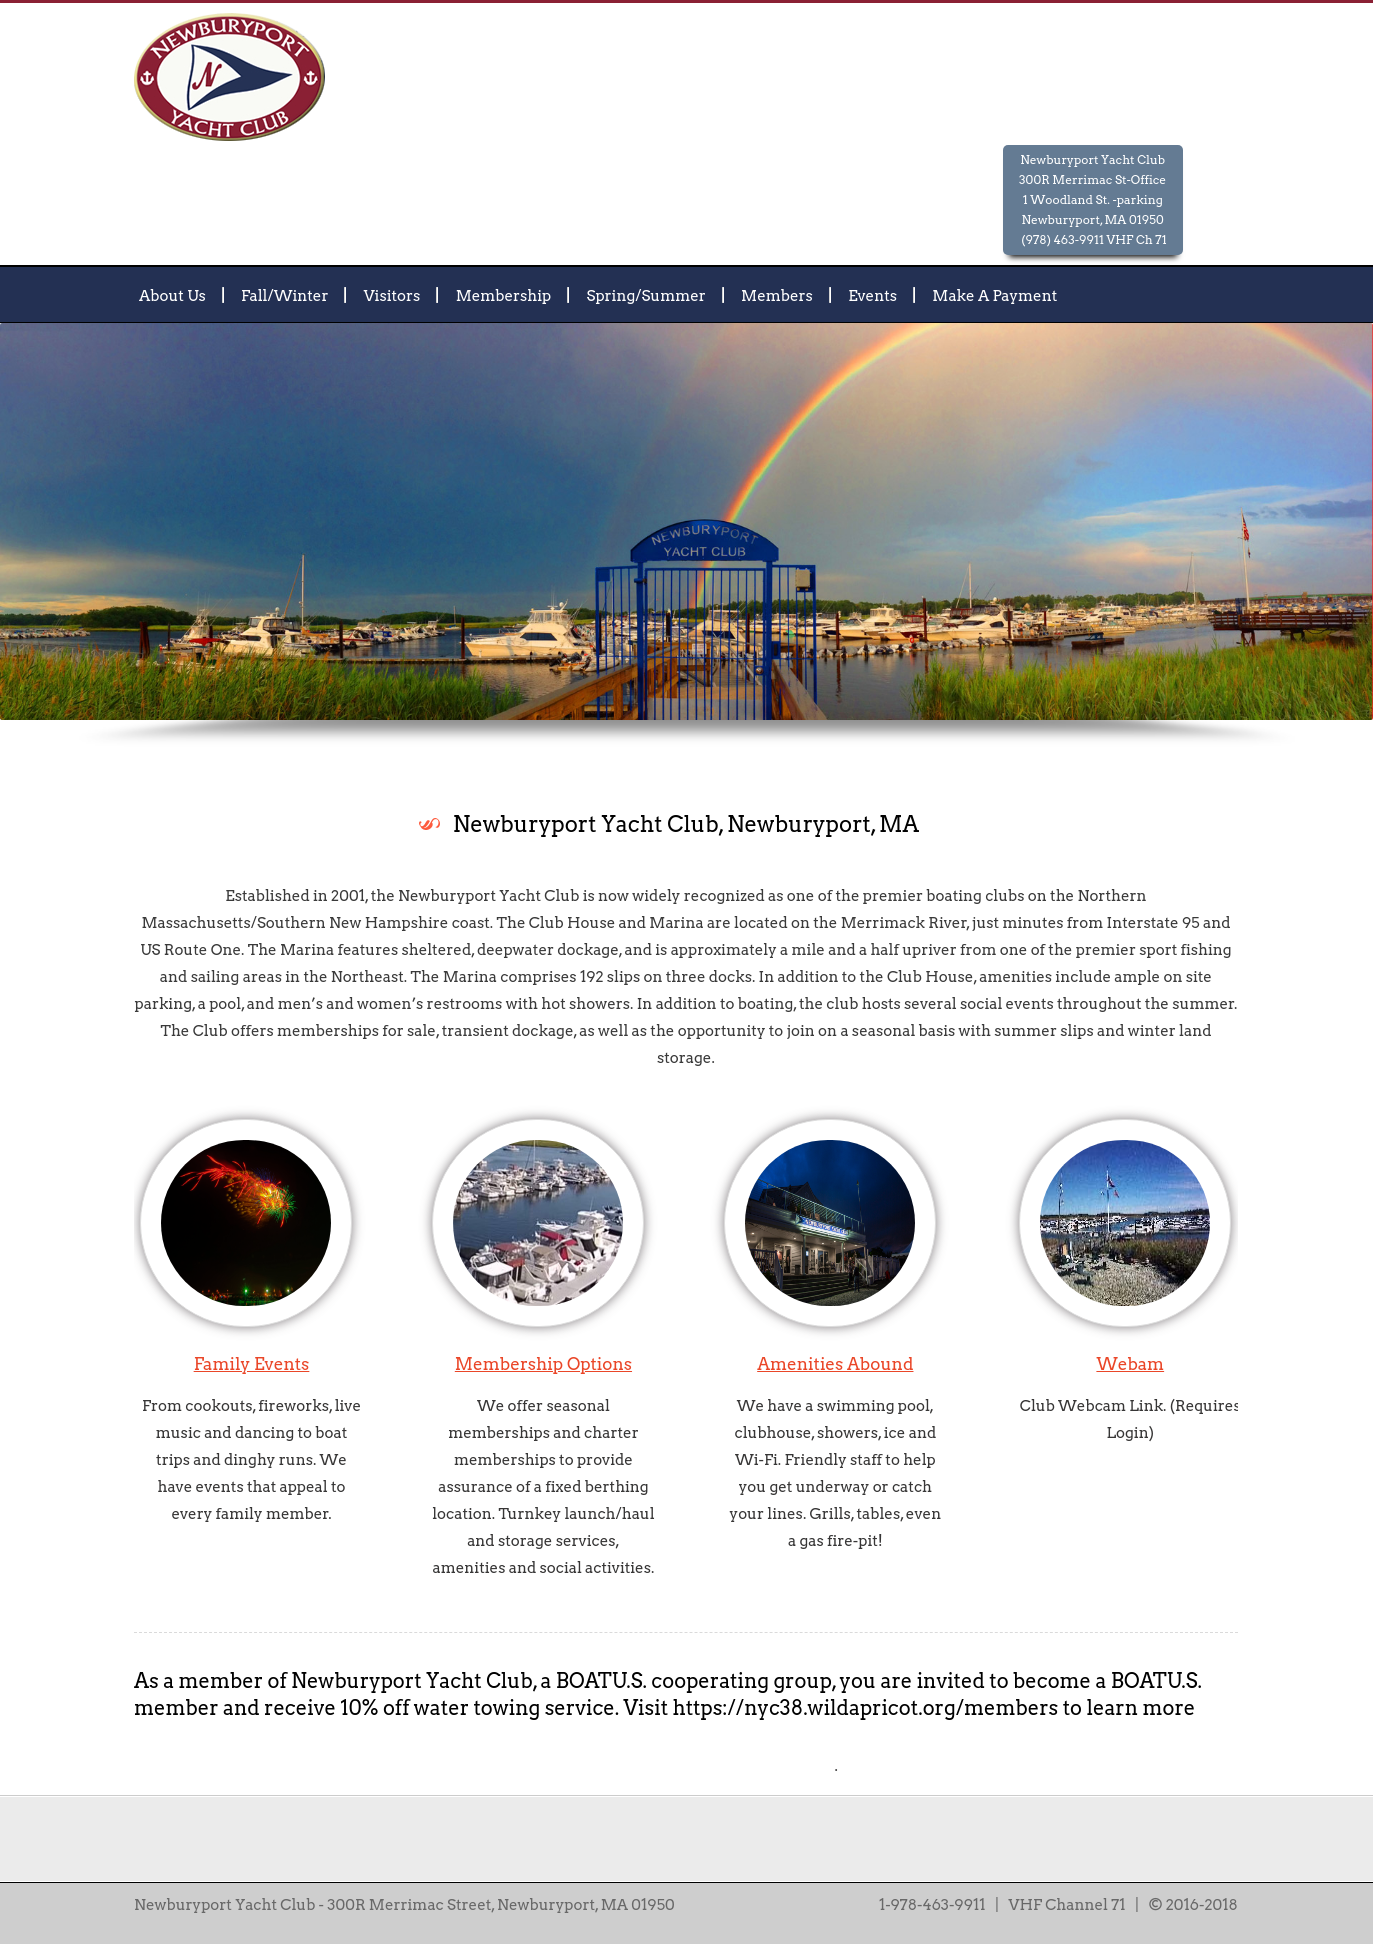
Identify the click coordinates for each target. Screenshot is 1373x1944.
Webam (1130, 1364)
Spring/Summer (646, 295)
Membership (504, 295)
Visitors (392, 295)
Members (777, 295)
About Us (172, 295)
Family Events (252, 1364)
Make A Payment (994, 295)
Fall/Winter (284, 295)
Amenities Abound (835, 1364)
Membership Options (543, 1364)
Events (872, 295)
